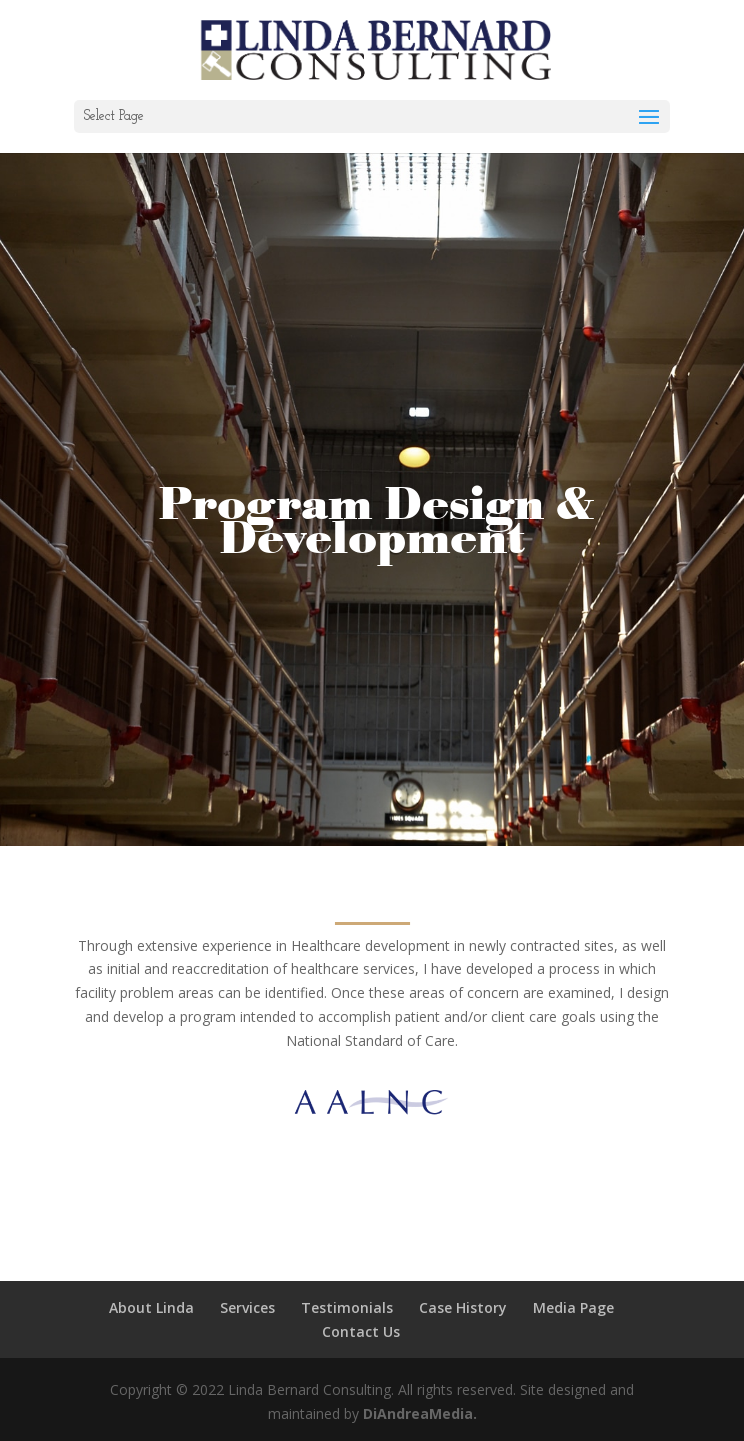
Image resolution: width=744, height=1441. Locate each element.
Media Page (573, 1307)
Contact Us (361, 1331)
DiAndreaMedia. (420, 1413)
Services (247, 1307)
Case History (463, 1307)
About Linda (151, 1307)
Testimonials (347, 1307)
